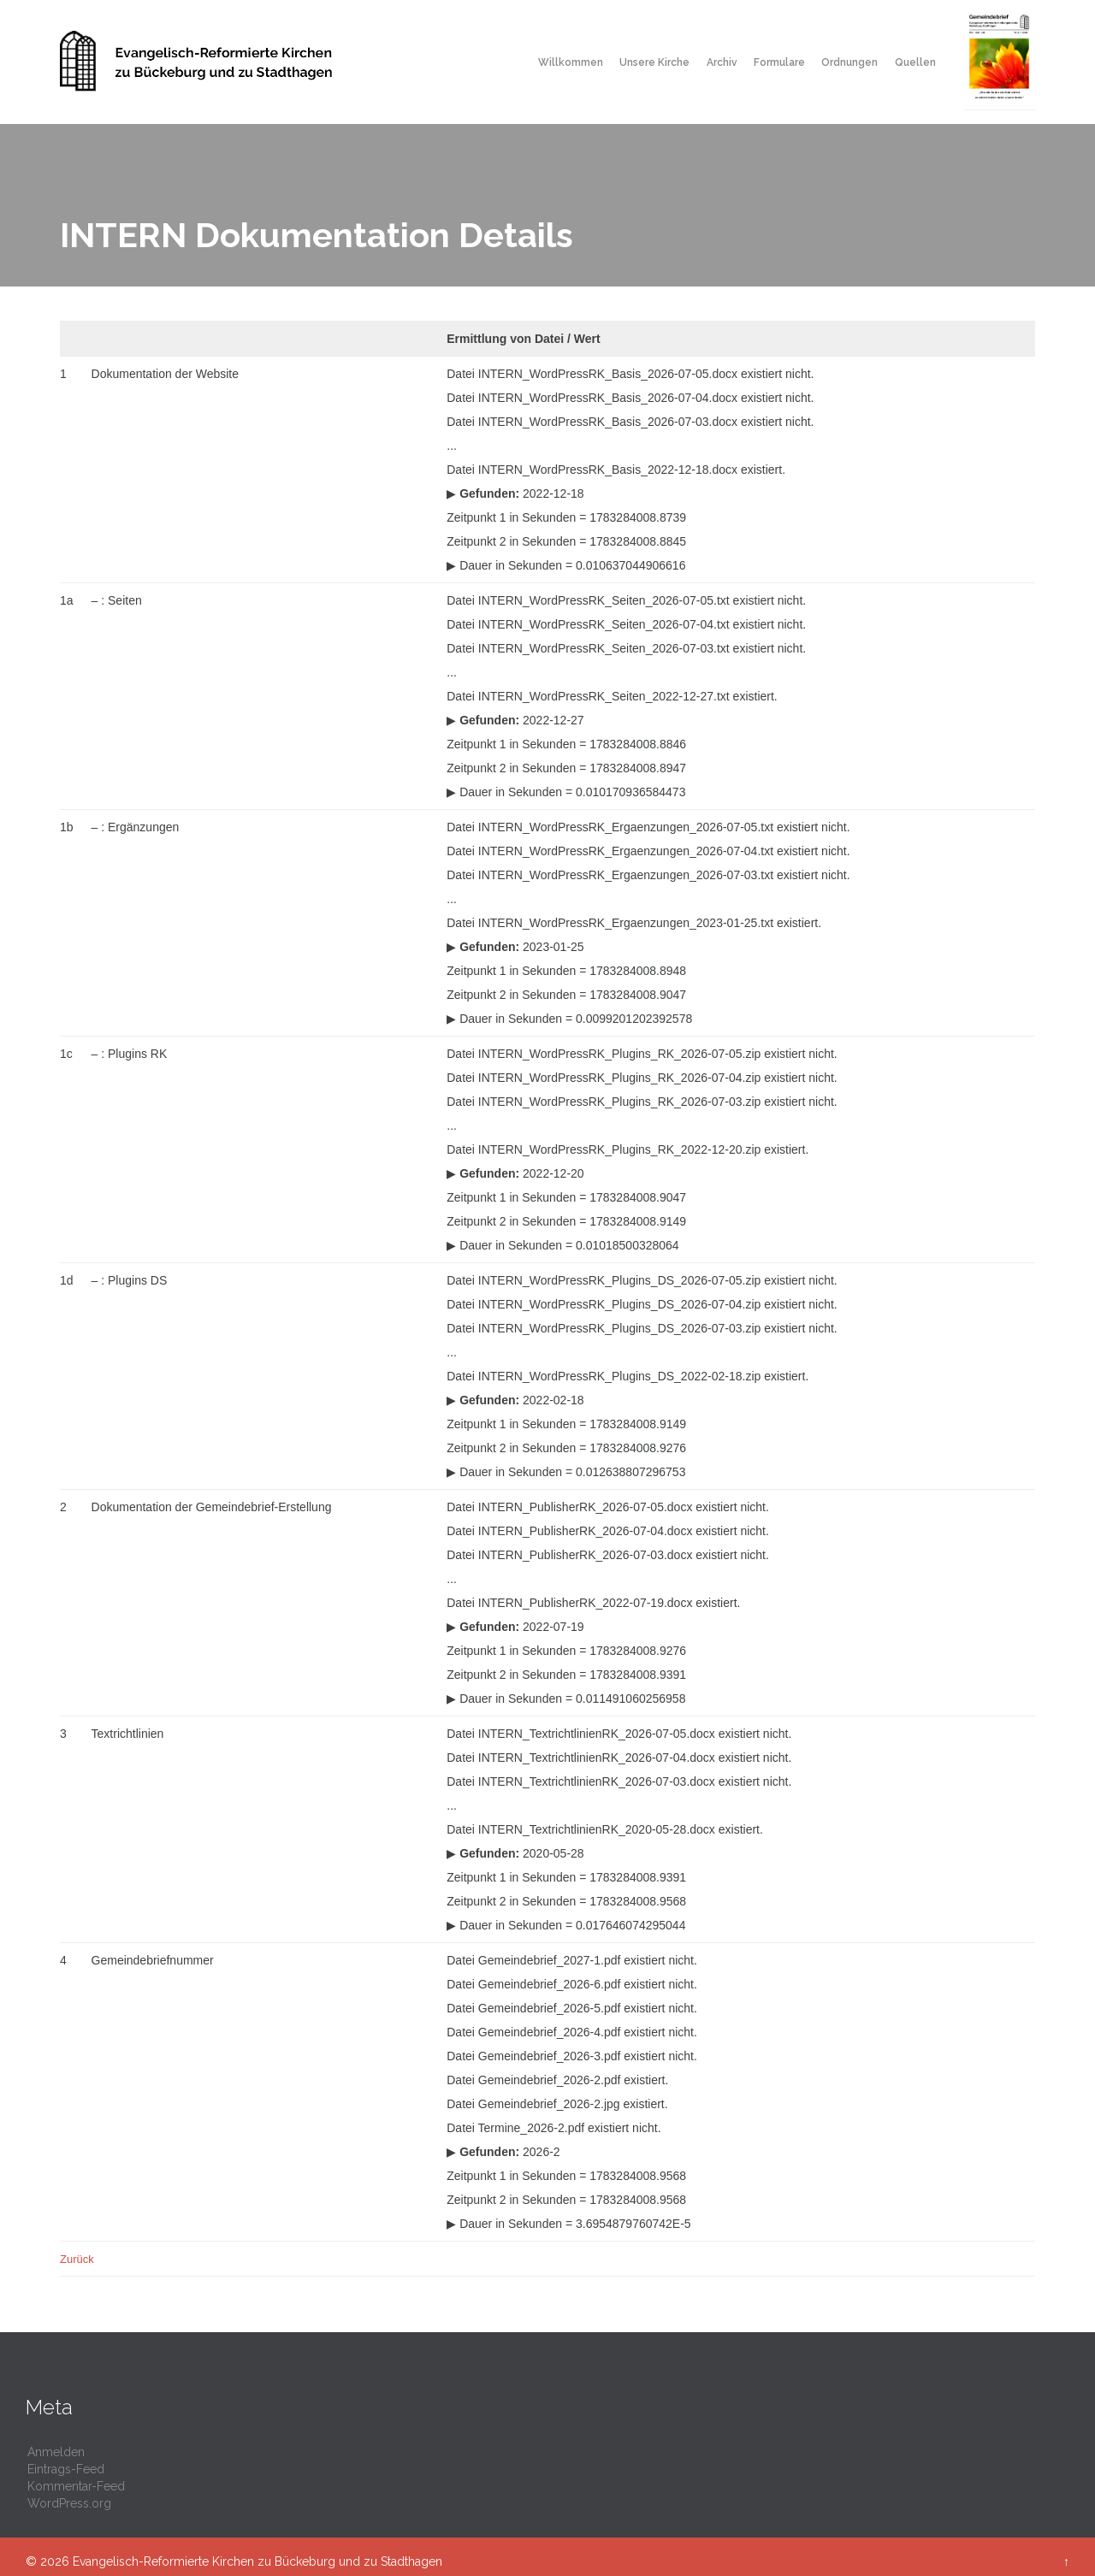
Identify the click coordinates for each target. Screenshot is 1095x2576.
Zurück (77, 2259)
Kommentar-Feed (76, 2486)
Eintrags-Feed (65, 2469)
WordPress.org (69, 2503)
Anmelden (56, 2452)
